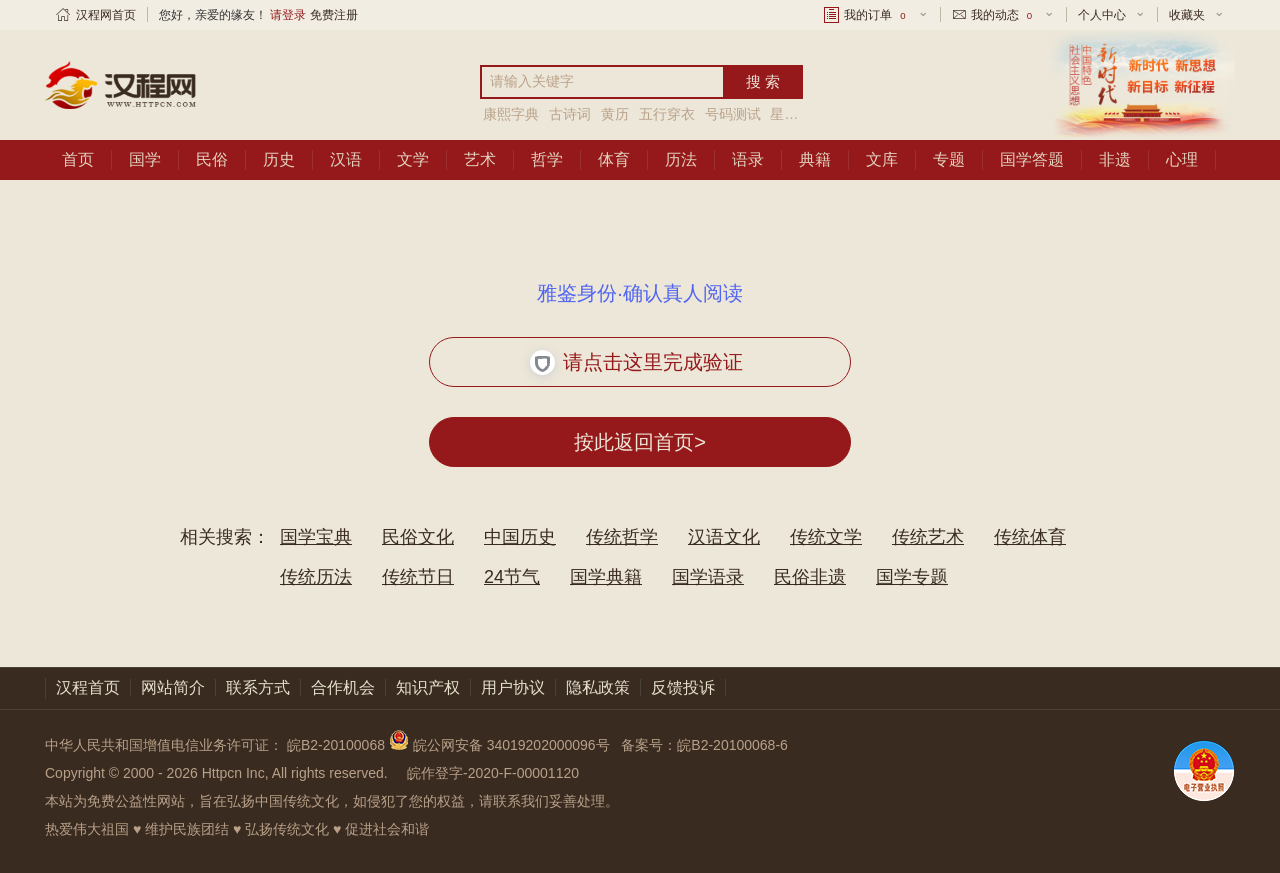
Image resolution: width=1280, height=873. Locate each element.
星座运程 (798, 114)
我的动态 (1003, 15)
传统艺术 (928, 537)
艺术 (480, 159)
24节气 (512, 577)
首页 (78, 159)
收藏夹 (1187, 15)
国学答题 (1032, 159)
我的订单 (876, 15)
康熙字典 (513, 114)
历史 (279, 159)
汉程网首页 (106, 15)
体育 (614, 159)
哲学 (547, 159)
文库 (882, 159)
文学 (413, 159)
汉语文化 (724, 537)
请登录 (288, 15)
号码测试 (733, 114)
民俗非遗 (810, 577)
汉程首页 (88, 687)
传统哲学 (622, 537)
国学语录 (708, 577)
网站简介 (173, 687)
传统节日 (418, 577)
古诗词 (570, 114)
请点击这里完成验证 (636, 362)
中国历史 (520, 537)
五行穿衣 (667, 114)
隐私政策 (598, 687)
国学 (145, 159)
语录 (748, 159)
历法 (681, 159)
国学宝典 (316, 537)
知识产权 (428, 687)
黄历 (615, 114)
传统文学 (826, 537)
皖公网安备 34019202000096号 (501, 745)
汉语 (346, 159)
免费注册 (334, 15)
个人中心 (1102, 15)
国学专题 (912, 577)
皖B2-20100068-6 (732, 745)
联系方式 (258, 687)
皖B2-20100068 (336, 745)
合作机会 (343, 687)
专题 (949, 159)
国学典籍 (606, 577)
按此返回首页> (640, 442)
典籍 (815, 159)
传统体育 (1030, 537)
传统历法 (316, 577)
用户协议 (513, 687)
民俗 (212, 159)
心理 (1182, 159)
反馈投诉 (683, 687)
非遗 (1115, 159)
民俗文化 (418, 537)
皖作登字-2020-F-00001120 (493, 773)
